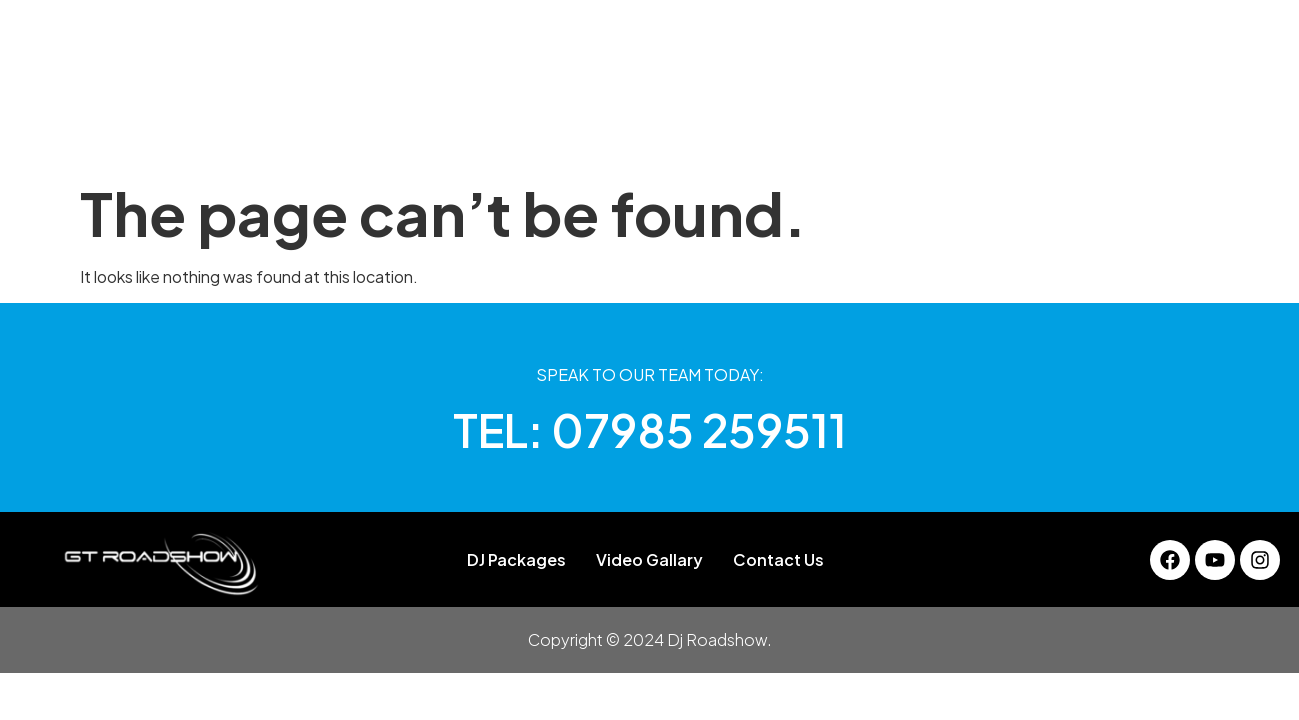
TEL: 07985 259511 (650, 429)
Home (312, 134)
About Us (401, 134)
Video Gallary (835, 134)
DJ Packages (517, 134)
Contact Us (964, 134)
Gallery (625, 134)
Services (718, 134)
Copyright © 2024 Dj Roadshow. (650, 639)
